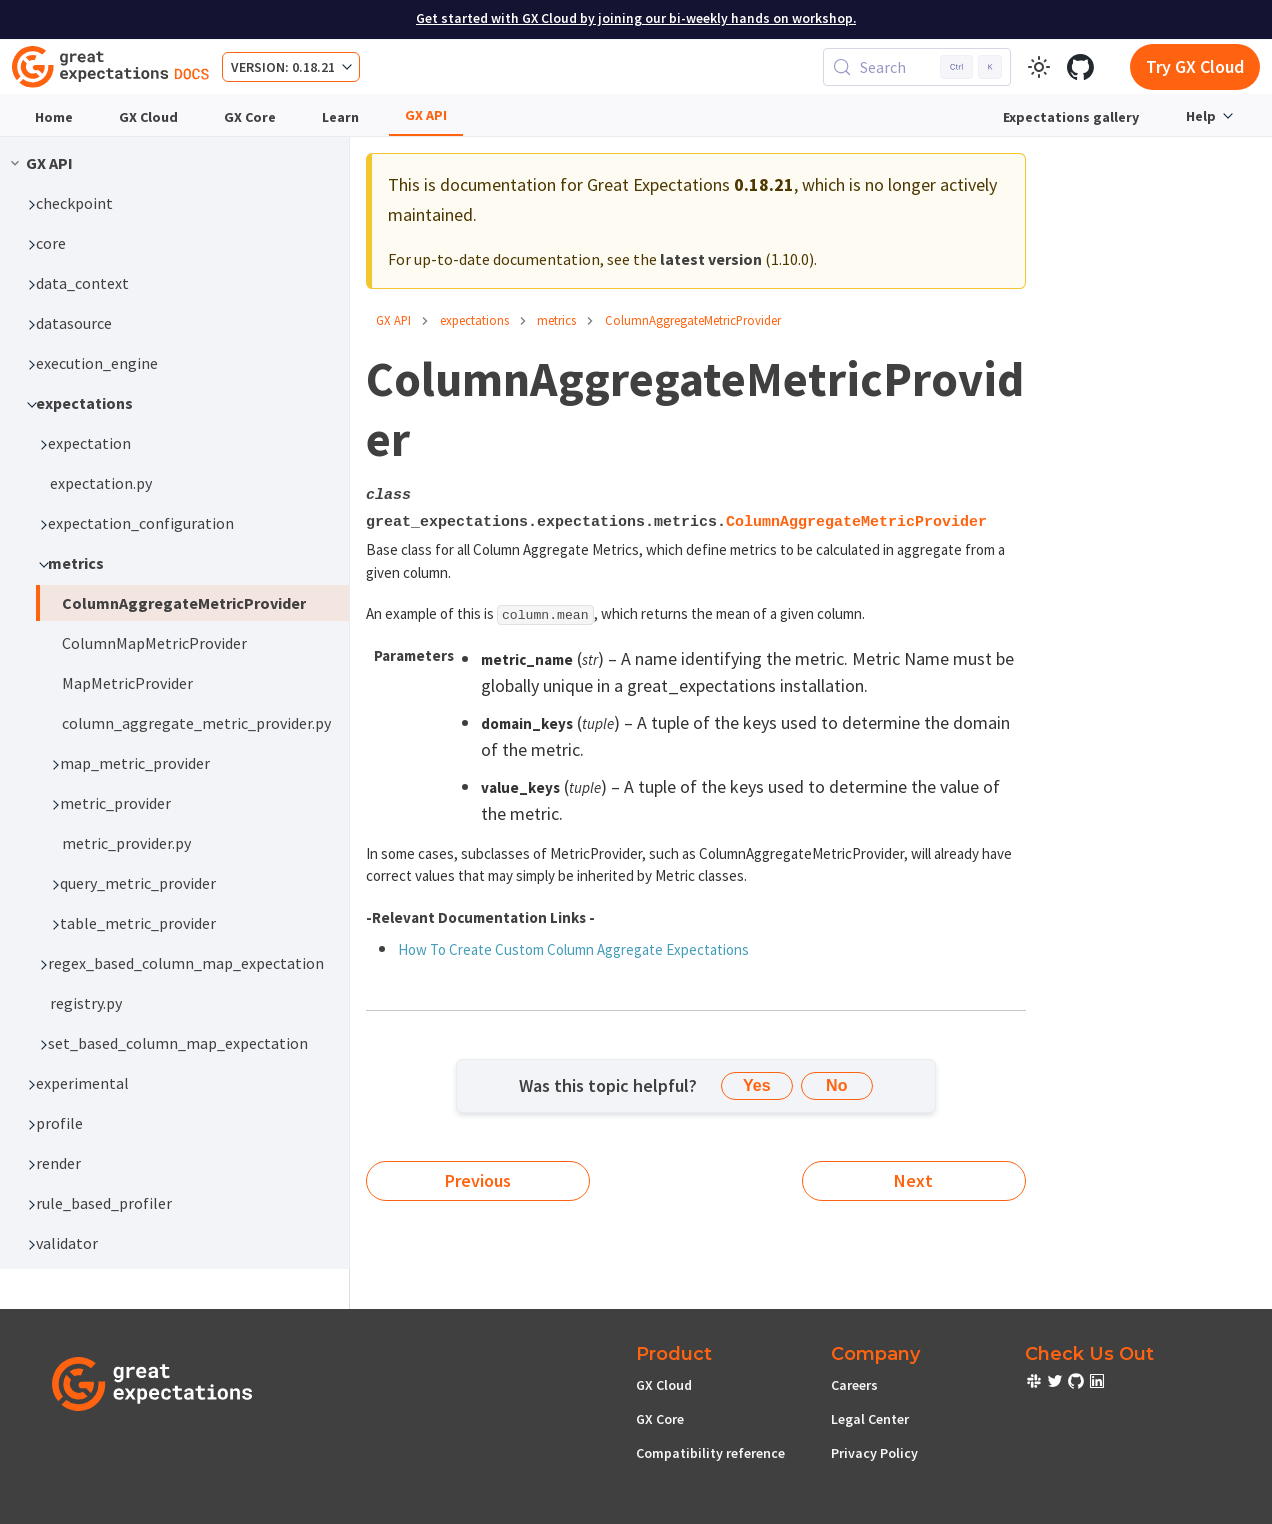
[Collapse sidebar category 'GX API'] (15, 163)
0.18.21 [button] (313, 67)
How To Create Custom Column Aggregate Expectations (573, 949)
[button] (182, 203)
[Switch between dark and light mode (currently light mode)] (1039, 67)
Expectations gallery (1071, 117)
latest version (711, 259)
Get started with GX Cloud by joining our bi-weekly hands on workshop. (636, 18)
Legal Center (870, 1419)
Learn (340, 117)
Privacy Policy (874, 1453)
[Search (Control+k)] (917, 67)
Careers (854, 1385)
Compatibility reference (710, 1453)
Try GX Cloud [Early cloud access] (1195, 66)
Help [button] (1201, 116)
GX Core (250, 117)
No (836, 1085)
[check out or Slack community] (1035, 1384)
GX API (426, 115)
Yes (757, 1085)
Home (54, 117)
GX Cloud (148, 117)
